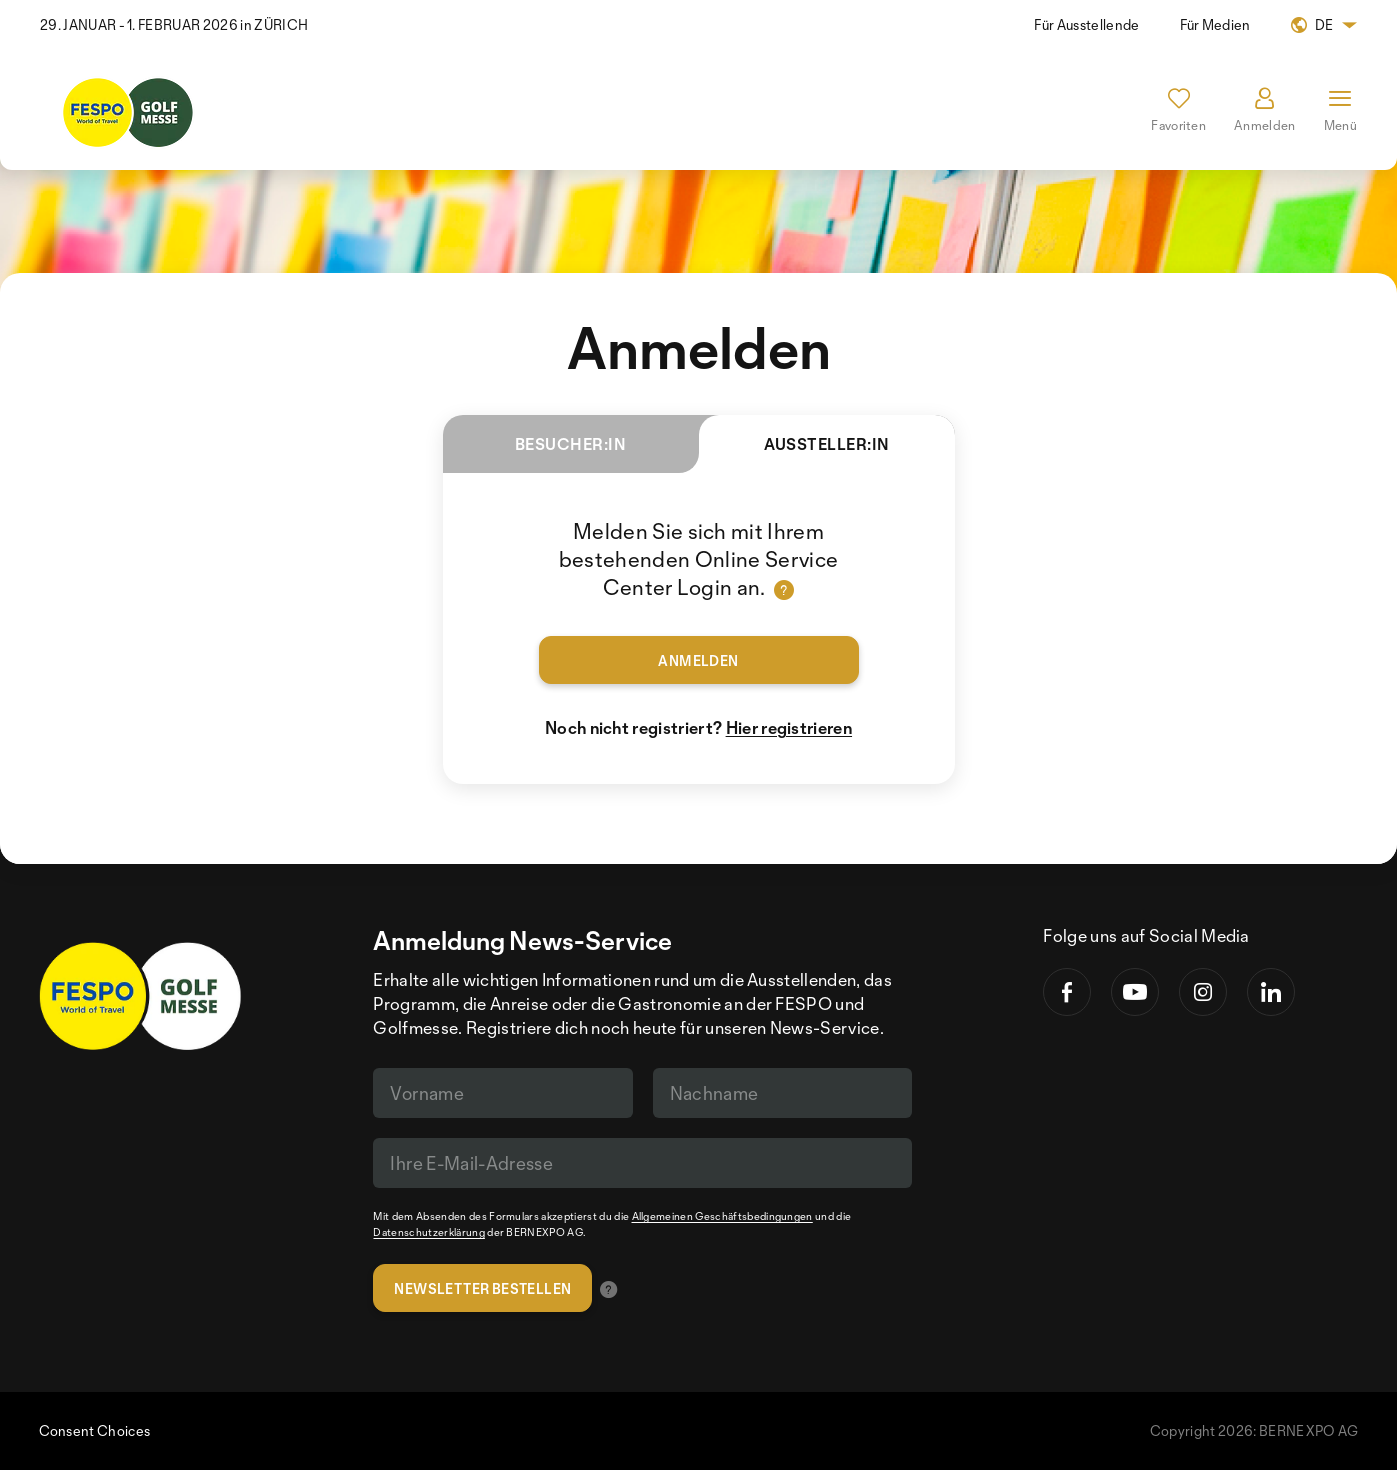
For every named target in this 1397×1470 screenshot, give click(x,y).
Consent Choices (95, 1430)
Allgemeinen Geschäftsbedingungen (722, 1216)
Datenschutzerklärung (428, 1232)
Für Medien (1215, 24)
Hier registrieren (789, 727)
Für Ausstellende (1086, 24)
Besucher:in (570, 444)
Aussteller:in (794, 453)
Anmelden (698, 660)
